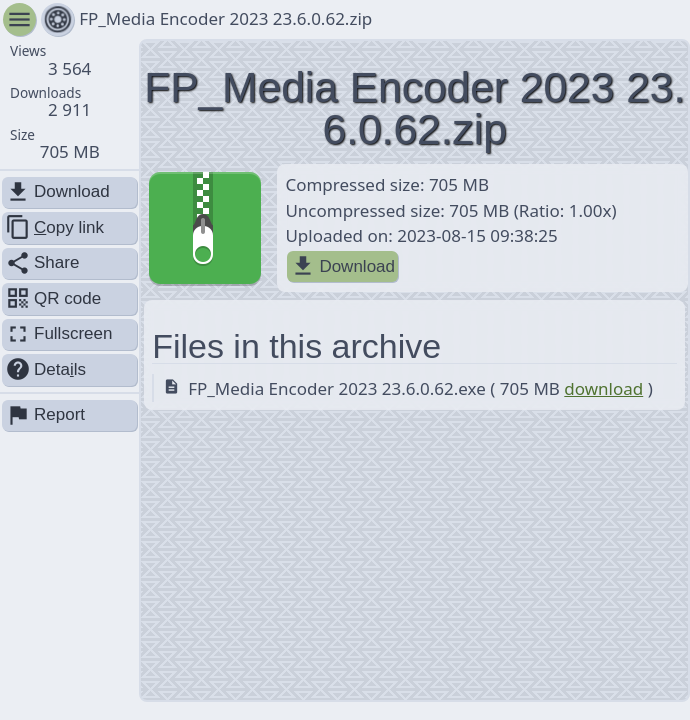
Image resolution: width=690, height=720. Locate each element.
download (603, 388)
